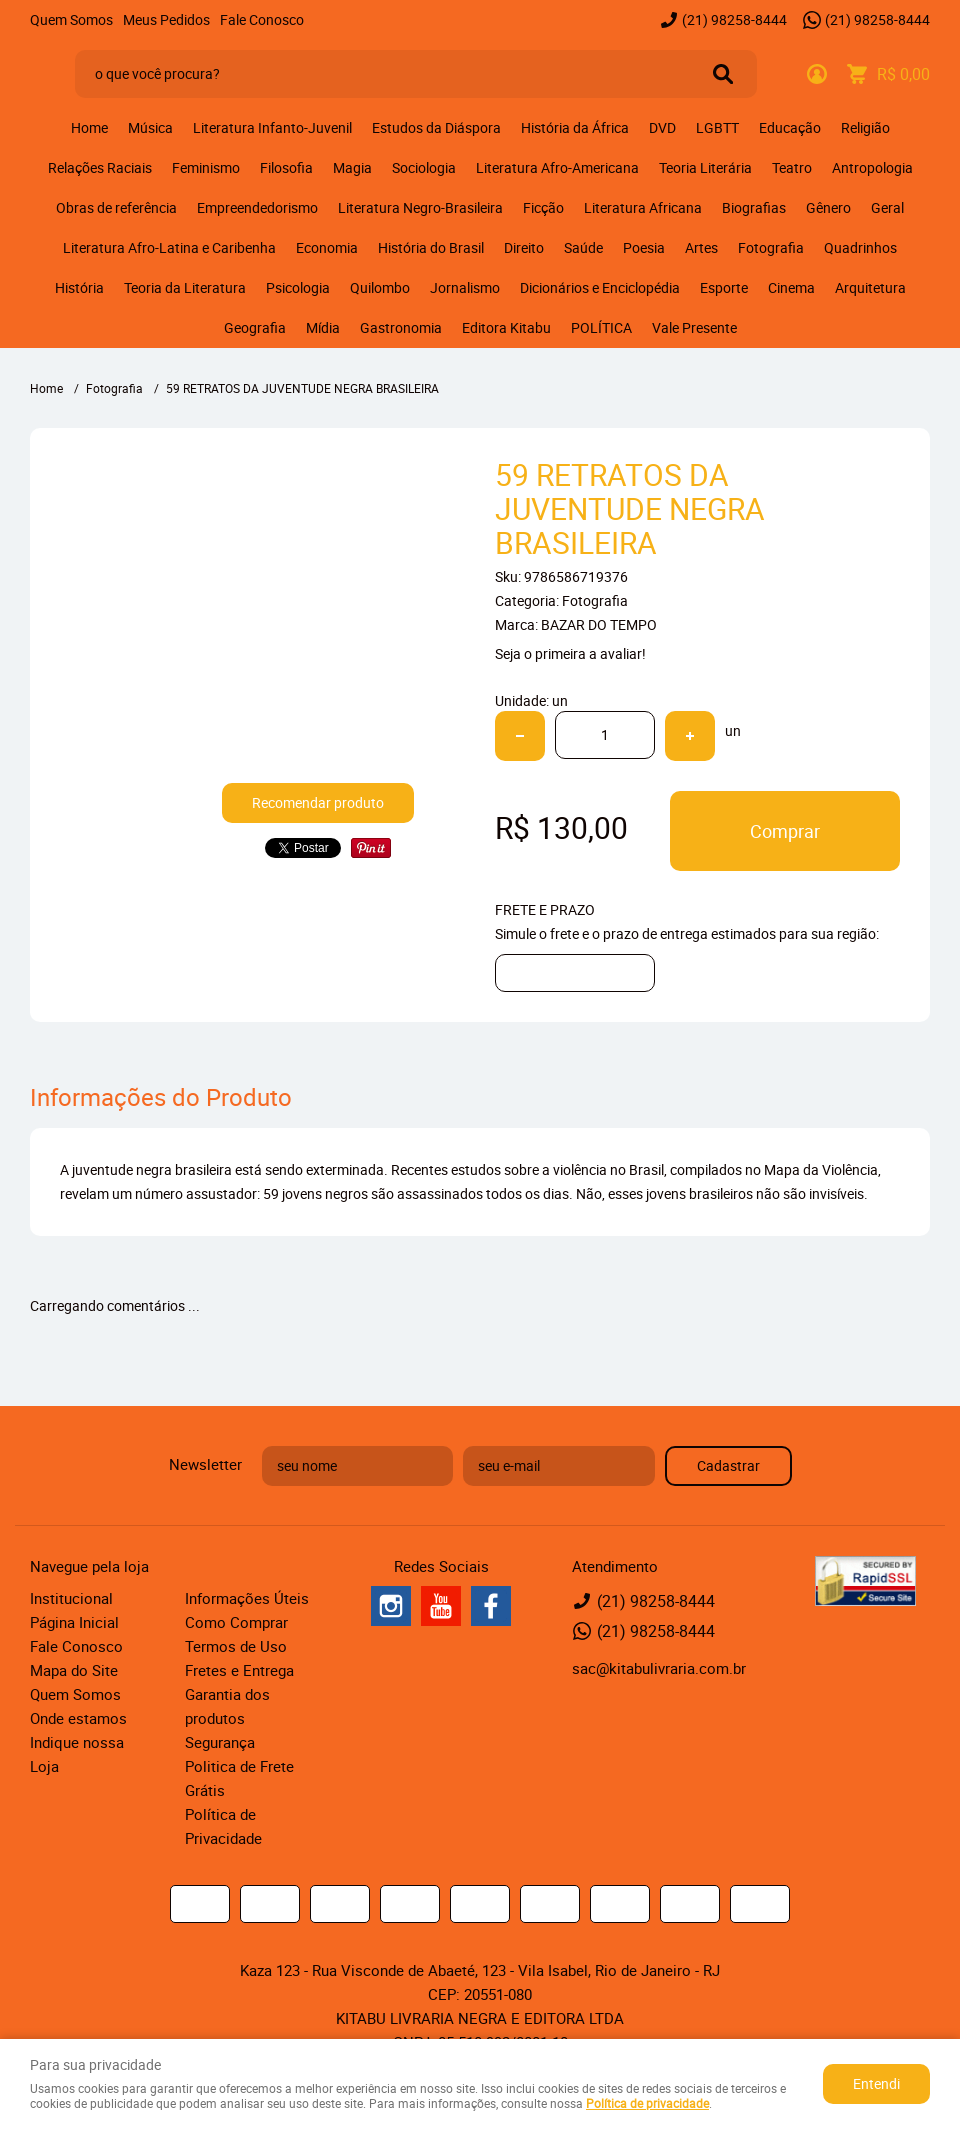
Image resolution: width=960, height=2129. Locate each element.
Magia (352, 167)
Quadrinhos (860, 247)
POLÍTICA (601, 327)
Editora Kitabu (506, 327)
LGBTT (717, 127)
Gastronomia (401, 327)
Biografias (754, 207)
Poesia (644, 247)
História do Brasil (431, 247)
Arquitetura (870, 287)
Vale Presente (694, 327)
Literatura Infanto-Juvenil (272, 127)
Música (150, 127)
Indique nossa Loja (77, 1754)
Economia (327, 247)
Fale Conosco (262, 19)
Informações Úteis (247, 1598)
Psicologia (298, 287)
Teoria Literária (705, 167)
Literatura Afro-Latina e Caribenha (169, 247)
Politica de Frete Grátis (239, 1778)
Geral (887, 207)
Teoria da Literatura (185, 287)
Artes (701, 247)
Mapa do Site (74, 1670)
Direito (524, 247)
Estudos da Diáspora (436, 127)
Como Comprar (236, 1622)
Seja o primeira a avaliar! (570, 653)
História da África (575, 127)
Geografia (255, 327)
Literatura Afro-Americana (557, 167)
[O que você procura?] (723, 74)
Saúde (583, 247)
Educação (790, 127)
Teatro (792, 167)
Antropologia (872, 167)
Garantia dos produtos (227, 1706)
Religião (865, 127)
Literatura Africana (643, 207)
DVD (662, 127)
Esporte (724, 287)
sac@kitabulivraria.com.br (659, 1668)
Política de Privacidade (223, 1826)
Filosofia (286, 167)
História (79, 287)
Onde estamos (78, 1718)
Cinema (791, 287)
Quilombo (380, 287)
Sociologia (424, 167)
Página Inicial (74, 1622)
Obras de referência (116, 207)
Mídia (323, 327)
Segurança (220, 1742)
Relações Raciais (100, 167)
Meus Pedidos (166, 19)
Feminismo (206, 167)
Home (89, 127)
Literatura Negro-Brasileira (420, 207)
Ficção (543, 207)
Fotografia (771, 247)
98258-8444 (734, 19)
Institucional (71, 1598)
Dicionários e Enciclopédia (600, 287)
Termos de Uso (236, 1646)
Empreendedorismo (257, 207)
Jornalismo (465, 287)
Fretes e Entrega (239, 1670)
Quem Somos (71, 19)
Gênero (828, 207)
